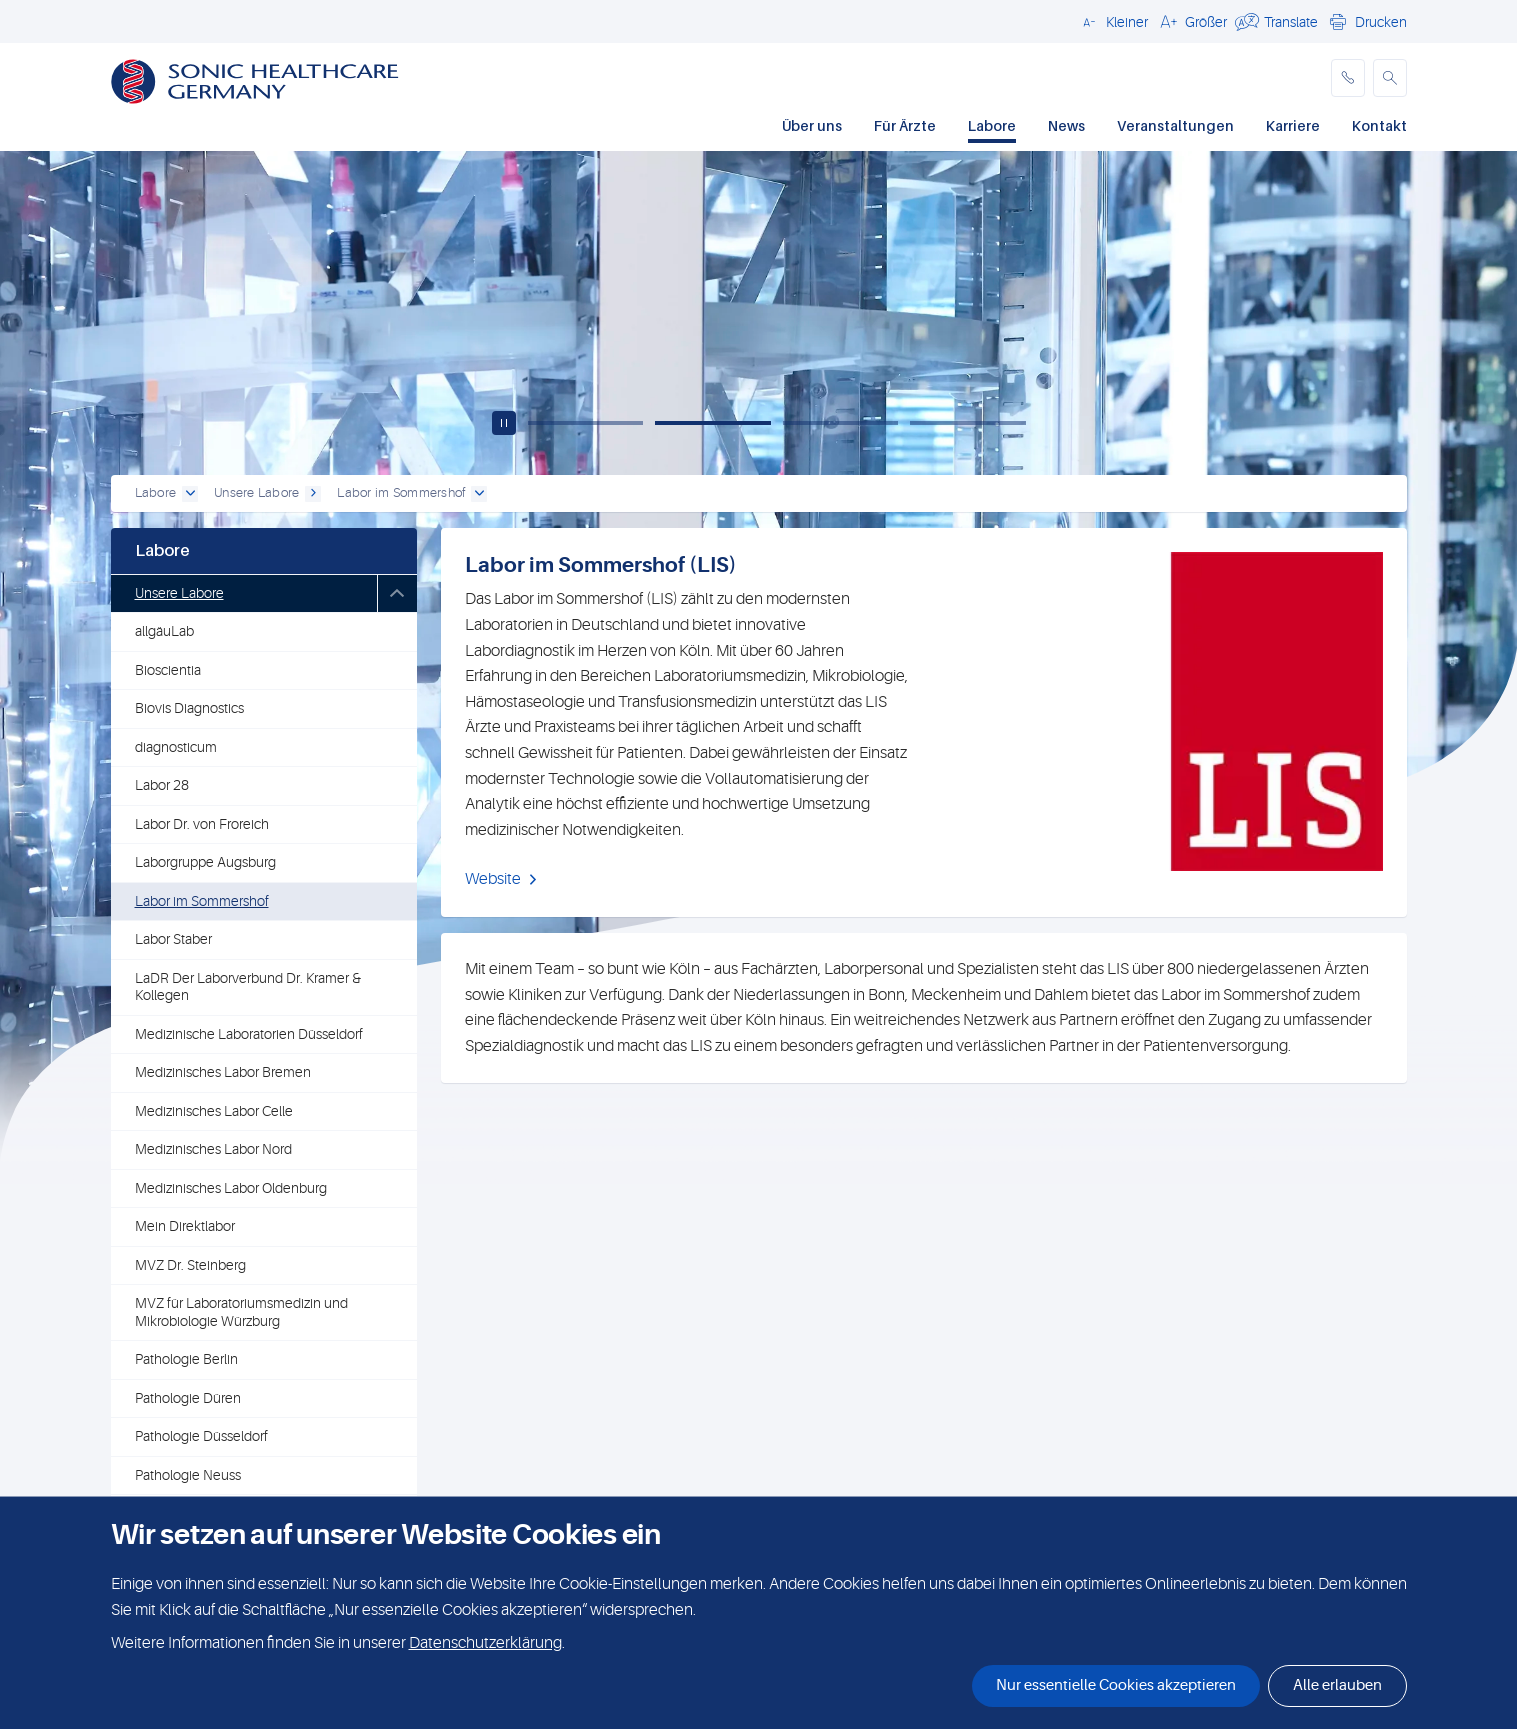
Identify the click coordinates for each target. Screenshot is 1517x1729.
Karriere (1293, 125)
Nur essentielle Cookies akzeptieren (1116, 1685)
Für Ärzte (905, 125)
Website (493, 879)
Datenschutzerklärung (485, 1643)
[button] (1112, 21)
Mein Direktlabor (185, 1226)
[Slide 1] (586, 423)
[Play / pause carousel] (504, 423)
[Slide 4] (968, 423)
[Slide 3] (841, 423)
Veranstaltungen (1175, 125)
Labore (992, 125)
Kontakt (1379, 125)
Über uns (812, 125)
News (1066, 125)
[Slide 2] (713, 423)
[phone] (1348, 78)
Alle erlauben (1337, 1685)
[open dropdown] (190, 494)
